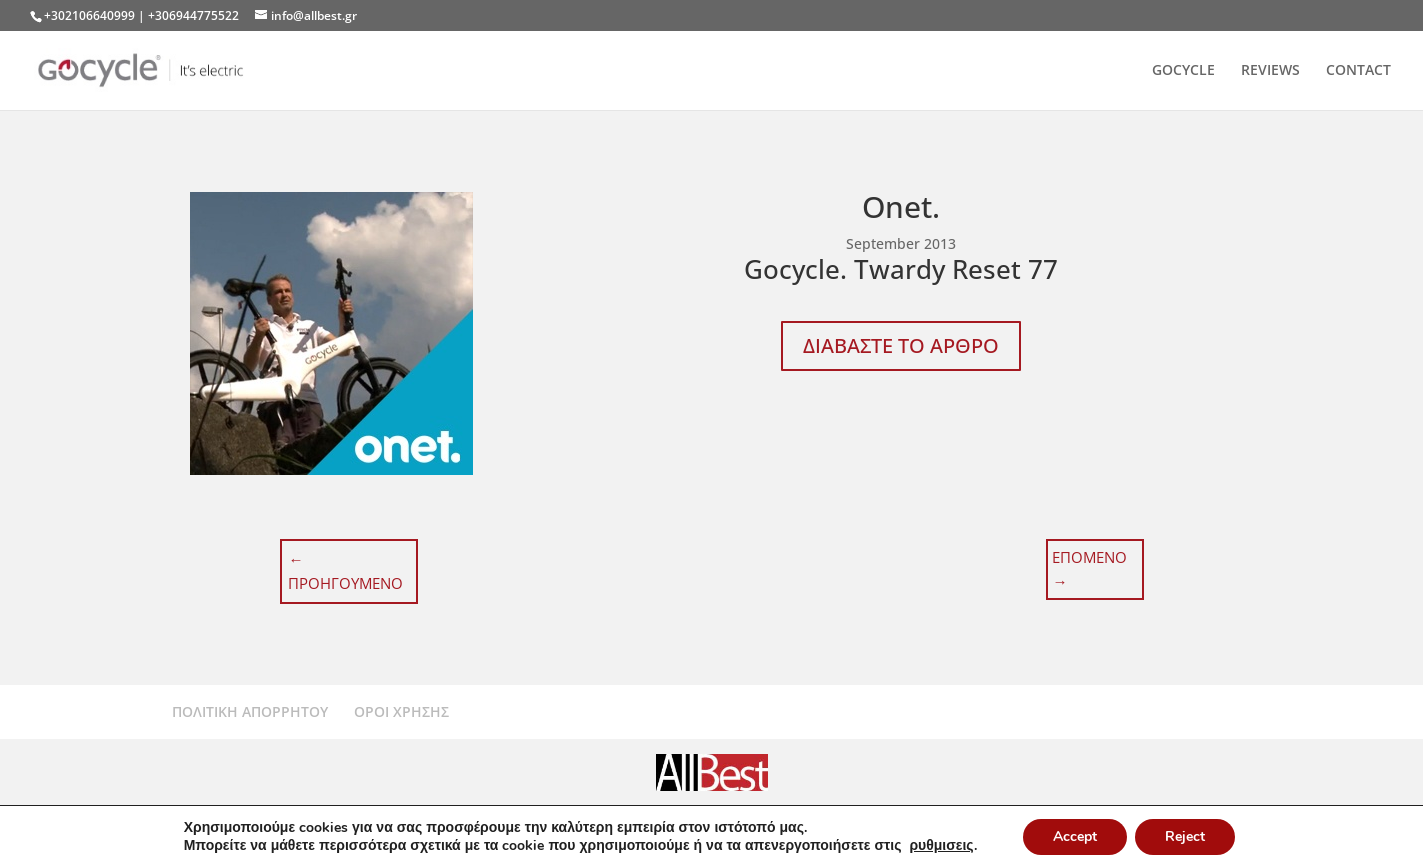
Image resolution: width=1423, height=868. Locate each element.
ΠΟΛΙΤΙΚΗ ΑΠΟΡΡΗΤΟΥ (250, 711)
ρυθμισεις (941, 846)
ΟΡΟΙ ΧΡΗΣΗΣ (401, 711)
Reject (1185, 836)
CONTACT (1358, 71)
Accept (1075, 836)
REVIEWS (1270, 71)
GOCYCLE (1183, 71)
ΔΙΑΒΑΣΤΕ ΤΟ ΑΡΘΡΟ (901, 345)
